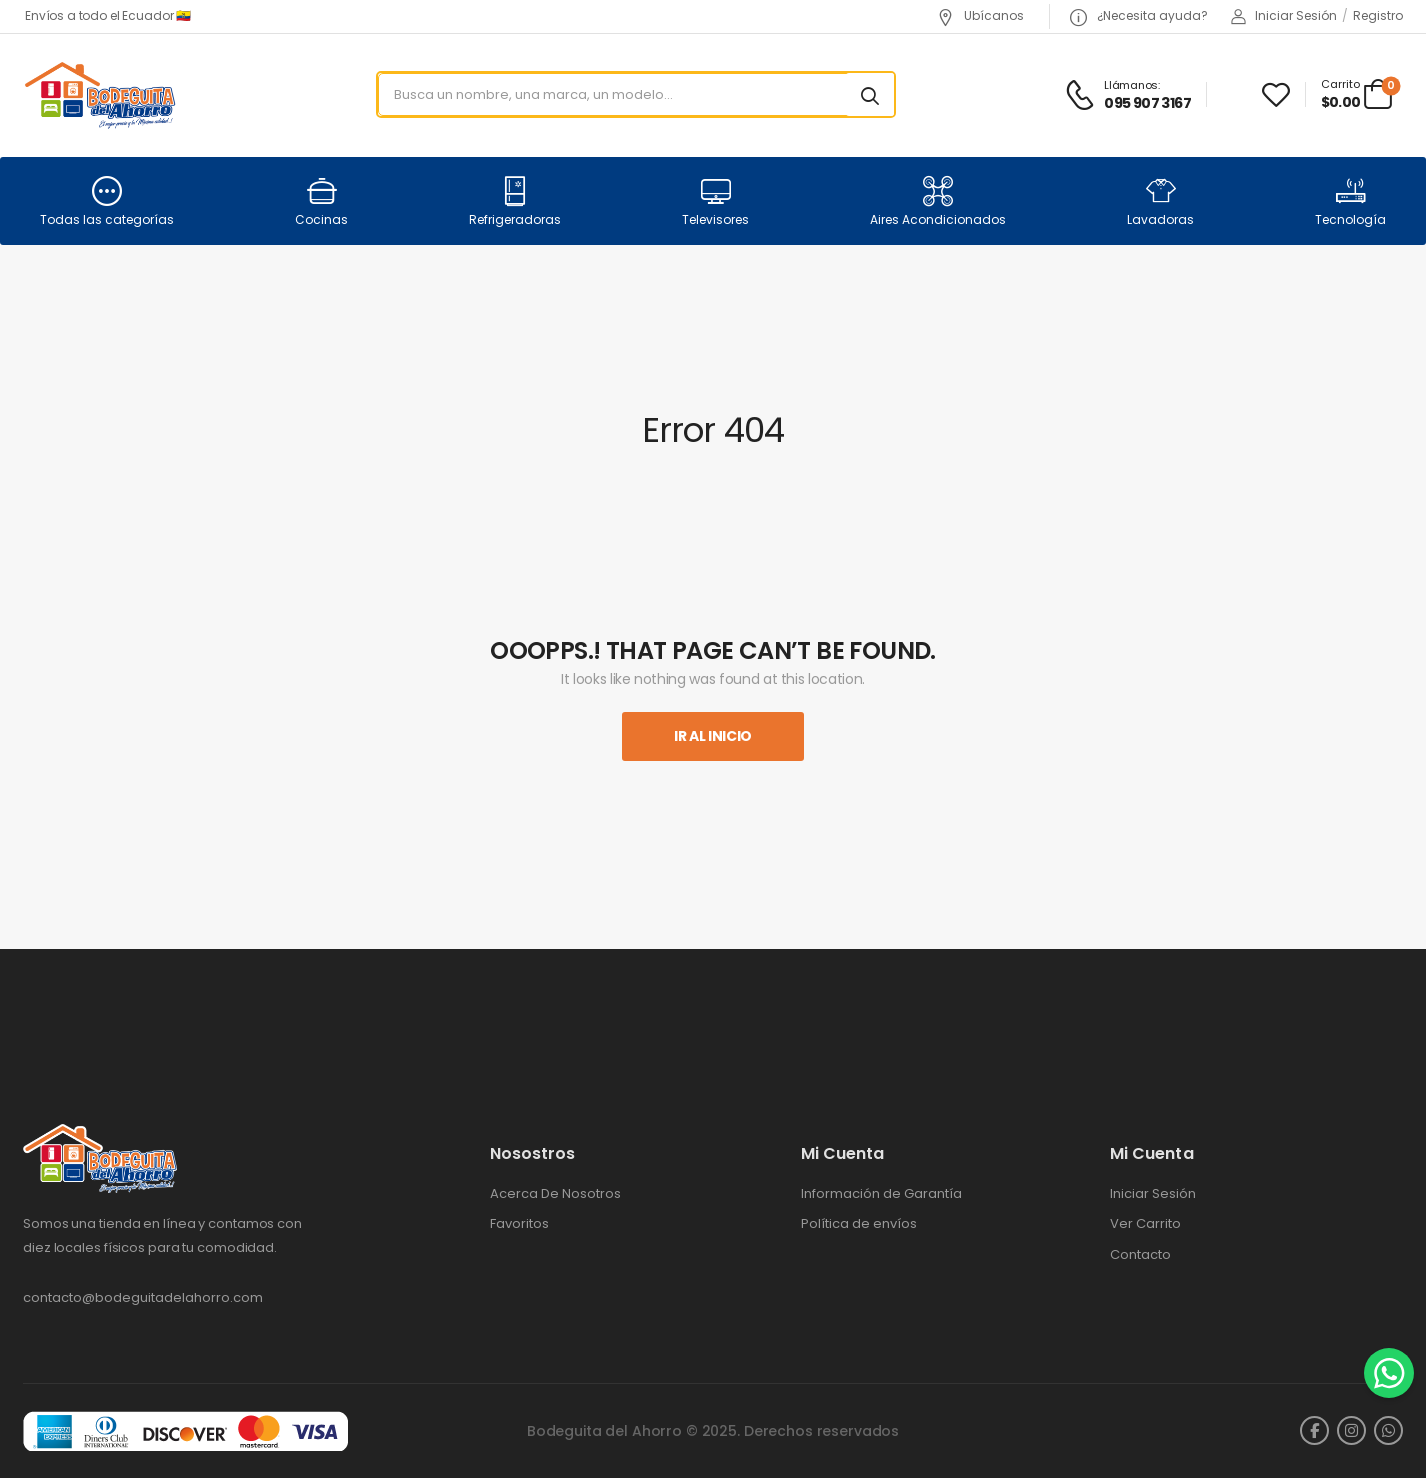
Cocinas (321, 202)
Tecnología (1350, 202)
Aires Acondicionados (938, 202)
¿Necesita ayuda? (1139, 15)
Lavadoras (1160, 202)
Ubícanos (980, 15)
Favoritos (519, 1224)
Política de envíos (859, 1224)
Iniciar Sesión (1153, 1194)
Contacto (1140, 1255)
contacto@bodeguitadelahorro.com (143, 1297)
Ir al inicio (713, 736)
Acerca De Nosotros (555, 1194)
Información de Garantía (881, 1194)
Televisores (715, 202)
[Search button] (870, 95)
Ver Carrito (1145, 1224)
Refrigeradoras (515, 202)
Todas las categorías (107, 202)
